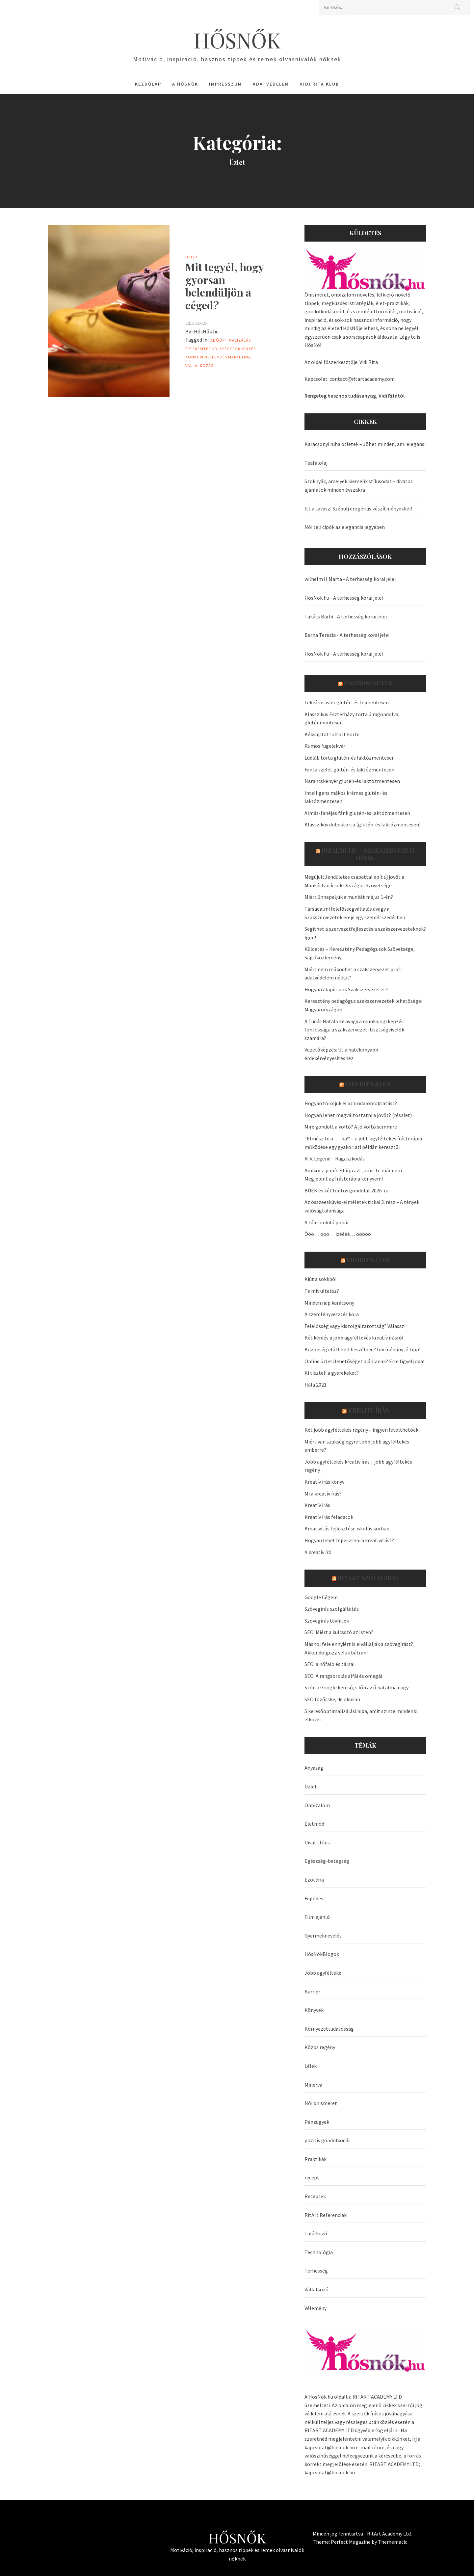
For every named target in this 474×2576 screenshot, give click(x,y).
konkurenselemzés (206, 356)
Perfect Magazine (351, 2541)
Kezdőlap (148, 84)
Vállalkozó (316, 2289)
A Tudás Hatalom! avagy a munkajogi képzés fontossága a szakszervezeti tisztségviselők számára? (354, 1029)
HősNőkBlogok (321, 1954)
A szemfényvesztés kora (331, 1314)
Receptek (315, 2196)
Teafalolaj (316, 462)
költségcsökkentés (234, 348)
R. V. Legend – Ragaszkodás (334, 1158)
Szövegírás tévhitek (326, 1620)
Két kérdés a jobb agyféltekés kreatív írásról (354, 1337)
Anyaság (313, 1767)
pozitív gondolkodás (327, 2140)
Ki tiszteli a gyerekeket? (331, 1372)
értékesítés (198, 348)
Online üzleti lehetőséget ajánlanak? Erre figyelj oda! (364, 1361)
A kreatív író (317, 1552)
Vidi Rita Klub (319, 84)
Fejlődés (313, 1898)
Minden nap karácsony (329, 1302)
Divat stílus (317, 1842)
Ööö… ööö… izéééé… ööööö (337, 1234)
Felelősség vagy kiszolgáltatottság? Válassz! (355, 1326)
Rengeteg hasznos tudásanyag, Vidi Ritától (354, 395)
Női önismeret (320, 2103)
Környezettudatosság (329, 2028)
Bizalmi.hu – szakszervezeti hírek (368, 854)
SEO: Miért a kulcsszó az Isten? (338, 1632)
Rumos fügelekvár (324, 745)
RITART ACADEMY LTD (377, 2396)
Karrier (312, 1991)
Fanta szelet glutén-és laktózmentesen (349, 769)
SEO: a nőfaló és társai (329, 1664)
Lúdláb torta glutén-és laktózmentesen (349, 757)
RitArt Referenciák (325, 2215)
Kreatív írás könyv (324, 1481)
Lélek (310, 2066)
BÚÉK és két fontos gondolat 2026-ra (346, 1190)
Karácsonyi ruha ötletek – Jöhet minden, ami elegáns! (365, 444)
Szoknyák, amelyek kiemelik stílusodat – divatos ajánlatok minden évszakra (358, 485)
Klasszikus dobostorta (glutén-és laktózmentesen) (362, 824)
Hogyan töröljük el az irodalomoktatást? (350, 1103)
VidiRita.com (368, 1260)
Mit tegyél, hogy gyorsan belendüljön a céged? (224, 286)
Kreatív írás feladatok (328, 1517)
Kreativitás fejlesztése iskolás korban (346, 1528)
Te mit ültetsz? (321, 1291)
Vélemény (315, 2308)
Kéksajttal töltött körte (331, 734)
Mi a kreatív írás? (323, 1493)
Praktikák (315, 2159)
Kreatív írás (368, 1410)
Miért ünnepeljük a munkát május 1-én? (348, 897)
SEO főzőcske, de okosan (332, 1699)
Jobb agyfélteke (322, 1972)
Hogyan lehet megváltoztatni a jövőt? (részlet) (358, 1115)
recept (311, 2177)
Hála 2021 (315, 1384)
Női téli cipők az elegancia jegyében (344, 527)
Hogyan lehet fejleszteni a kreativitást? (349, 1540)
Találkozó (315, 2233)
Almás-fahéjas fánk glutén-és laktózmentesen (357, 813)
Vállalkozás (199, 365)
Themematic (392, 2541)
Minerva (313, 2084)
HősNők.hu (206, 331)
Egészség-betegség (326, 1861)
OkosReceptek (368, 683)
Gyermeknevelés (323, 1935)
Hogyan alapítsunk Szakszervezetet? (346, 989)
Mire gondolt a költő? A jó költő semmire (350, 1126)
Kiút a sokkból (320, 1279)
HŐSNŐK (237, 40)
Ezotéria (314, 1879)
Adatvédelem (271, 84)
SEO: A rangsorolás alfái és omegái (343, 1676)
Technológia (318, 2252)
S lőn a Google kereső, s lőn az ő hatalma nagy (356, 1687)
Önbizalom (317, 1805)
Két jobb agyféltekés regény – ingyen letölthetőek (361, 1429)
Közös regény (319, 2047)
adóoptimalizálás (230, 340)
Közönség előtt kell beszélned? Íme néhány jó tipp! (362, 1349)
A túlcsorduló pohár (326, 1222)
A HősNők (185, 84)
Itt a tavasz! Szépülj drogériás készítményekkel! (358, 508)
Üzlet (191, 256)
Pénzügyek (316, 2122)
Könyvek (314, 2010)
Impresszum (225, 84)
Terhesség (316, 2270)
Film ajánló (317, 1916)
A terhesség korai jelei (371, 579)
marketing (239, 356)
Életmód (314, 1823)
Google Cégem (321, 1597)
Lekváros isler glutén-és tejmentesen (346, 702)
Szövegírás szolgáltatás (331, 1608)
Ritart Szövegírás (368, 1578)
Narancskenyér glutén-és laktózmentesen (352, 781)
